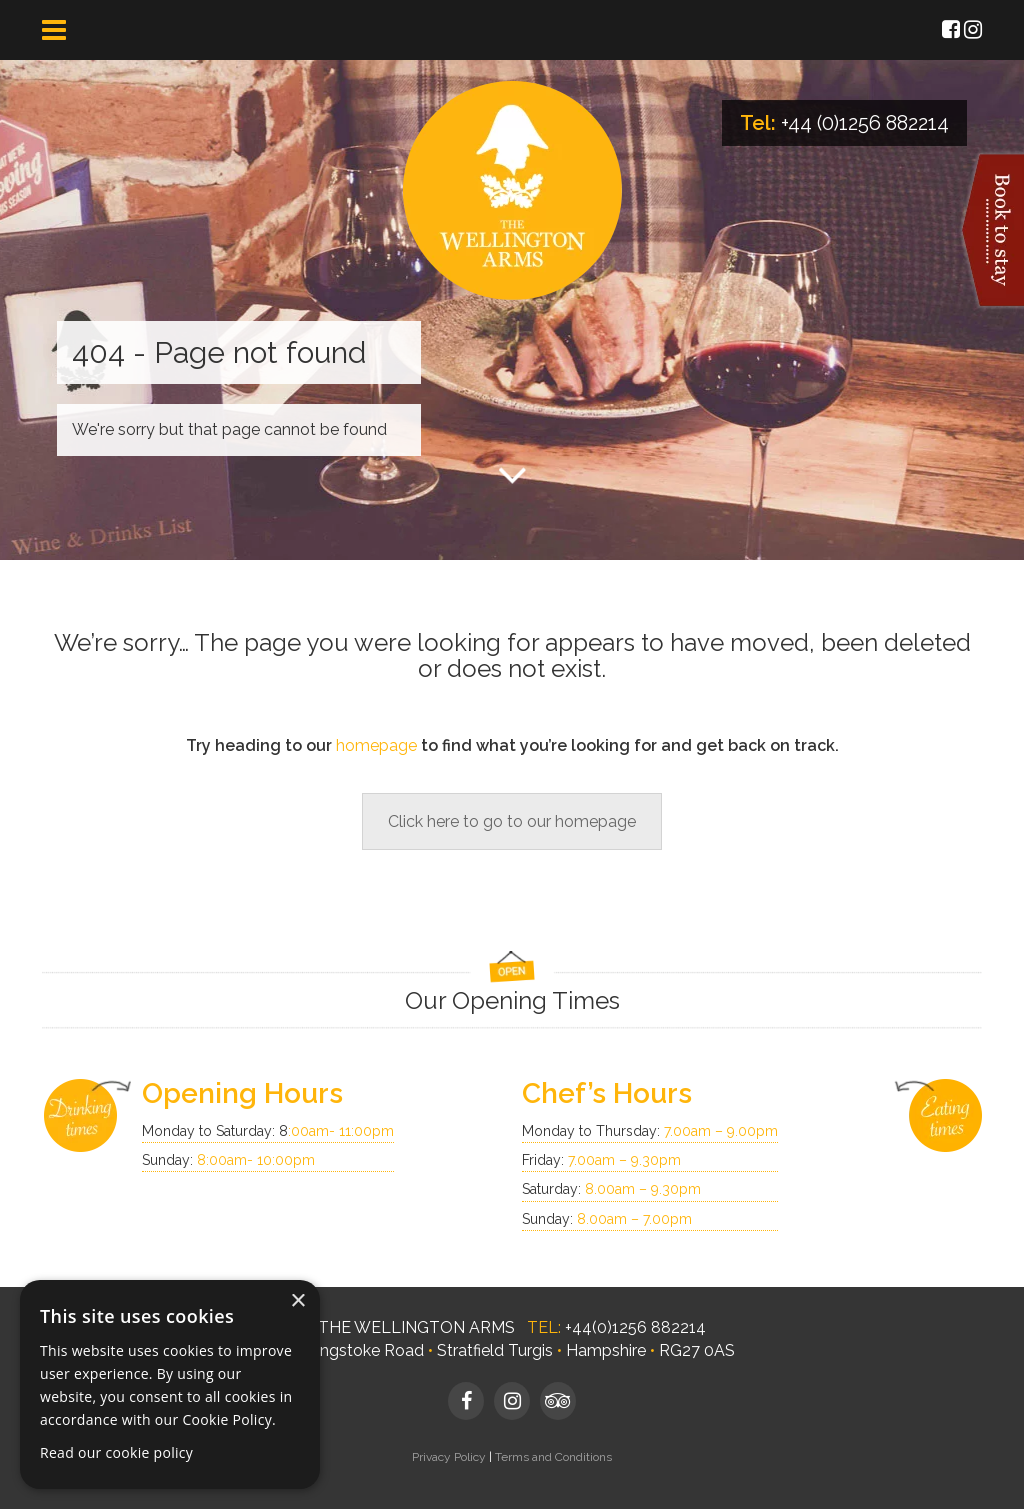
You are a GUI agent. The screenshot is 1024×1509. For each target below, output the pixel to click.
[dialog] (170, 1384)
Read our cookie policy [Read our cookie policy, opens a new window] (116, 1452)
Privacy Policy (449, 1457)
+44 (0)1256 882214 (865, 123)
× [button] (297, 1301)
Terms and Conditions (553, 1457)
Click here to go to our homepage (512, 821)
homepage (376, 745)
